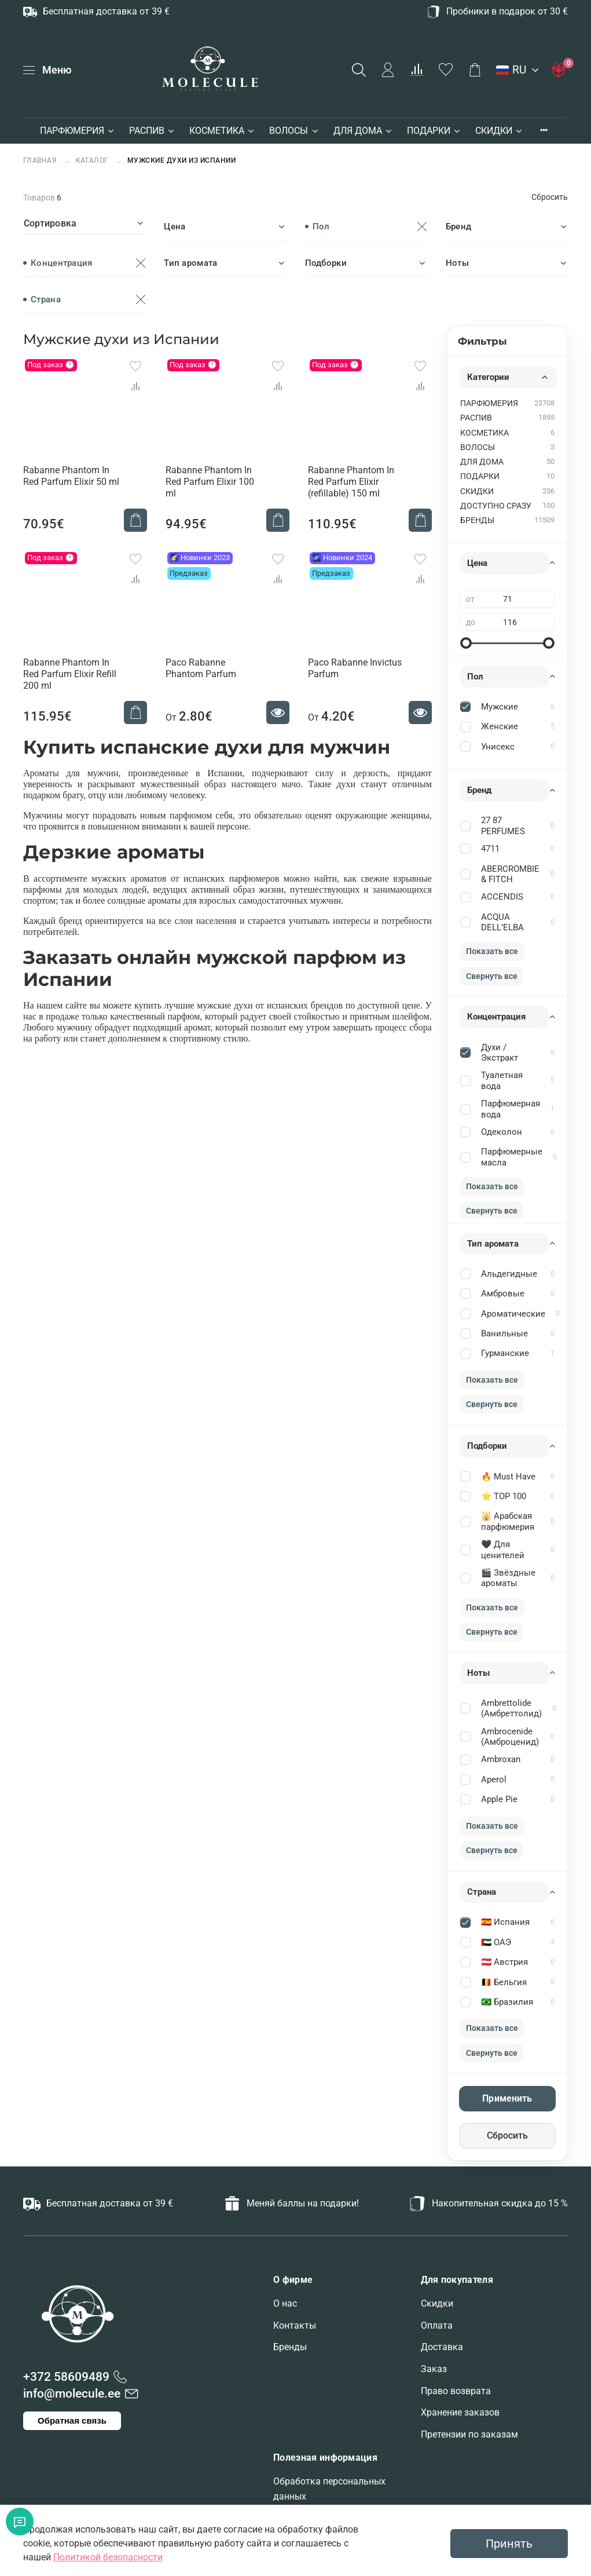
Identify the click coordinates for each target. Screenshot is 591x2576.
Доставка (442, 2346)
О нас (285, 2303)
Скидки (437, 2303)
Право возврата (456, 2390)
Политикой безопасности (108, 2557)
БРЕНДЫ (477, 520)
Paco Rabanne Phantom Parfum (201, 668)
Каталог (92, 160)
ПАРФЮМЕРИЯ (77, 130)
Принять (509, 2544)
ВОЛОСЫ (294, 130)
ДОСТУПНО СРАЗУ (495, 506)
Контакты (294, 2325)
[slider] (466, 643)
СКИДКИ (499, 130)
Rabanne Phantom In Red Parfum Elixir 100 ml (210, 482)
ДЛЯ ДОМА (363, 130)
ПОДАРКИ (434, 130)
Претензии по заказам (469, 2434)
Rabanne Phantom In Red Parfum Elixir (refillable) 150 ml (351, 482)
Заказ (434, 2368)
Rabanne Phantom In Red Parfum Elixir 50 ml (71, 476)
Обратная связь (72, 2420)
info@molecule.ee (71, 2393)
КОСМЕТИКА (222, 130)
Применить (507, 2098)
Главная (41, 160)
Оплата (437, 2325)
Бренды (290, 2346)
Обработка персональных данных (329, 2489)
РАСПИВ (152, 130)
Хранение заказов (460, 2412)
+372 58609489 (66, 2377)
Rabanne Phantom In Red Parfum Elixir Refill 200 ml (69, 674)
